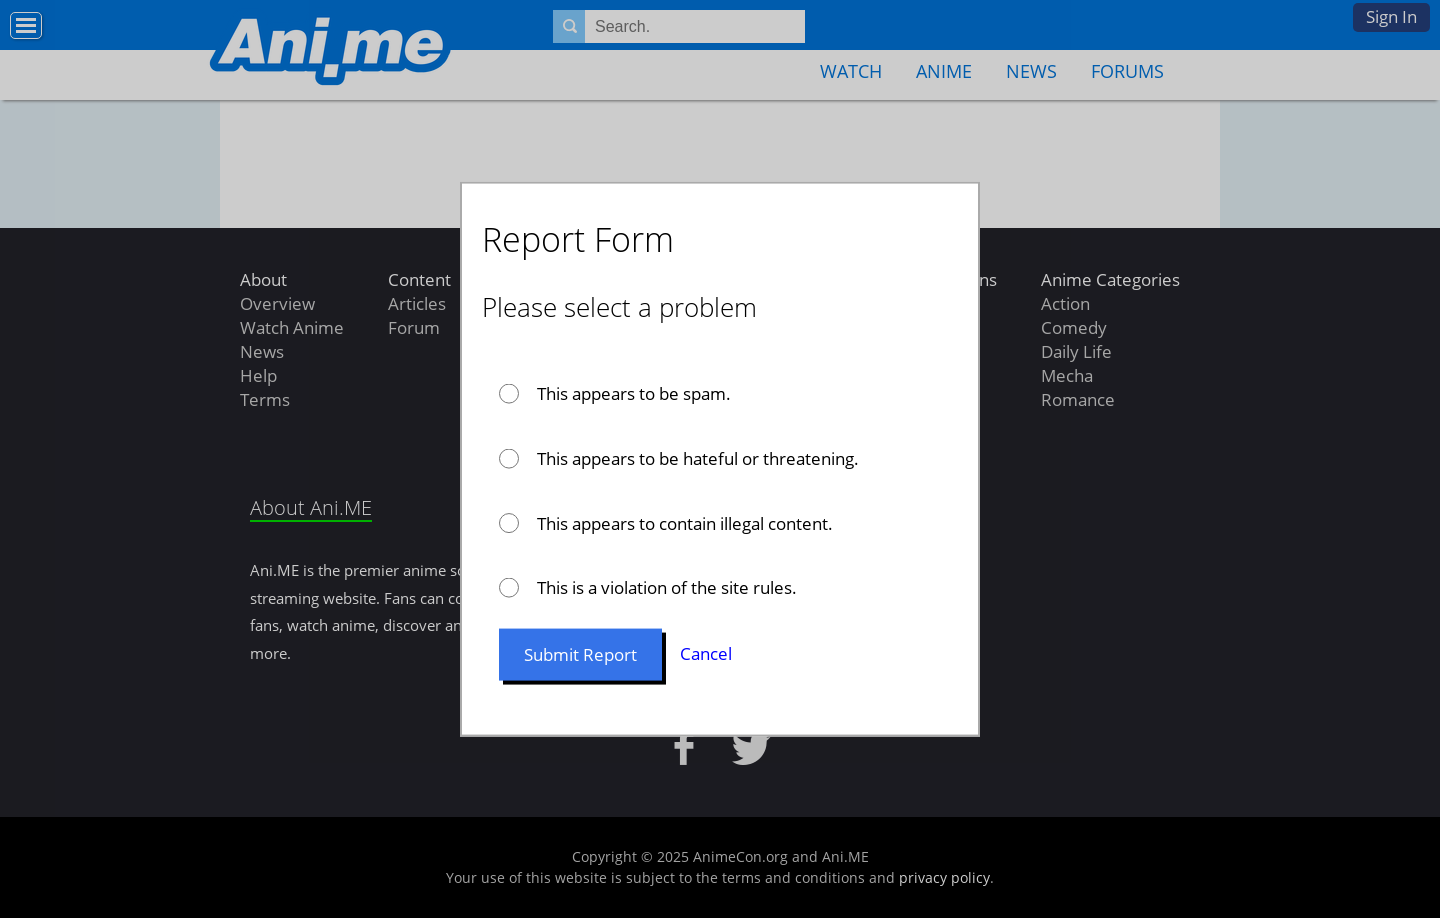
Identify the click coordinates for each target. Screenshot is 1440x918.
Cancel (706, 653)
